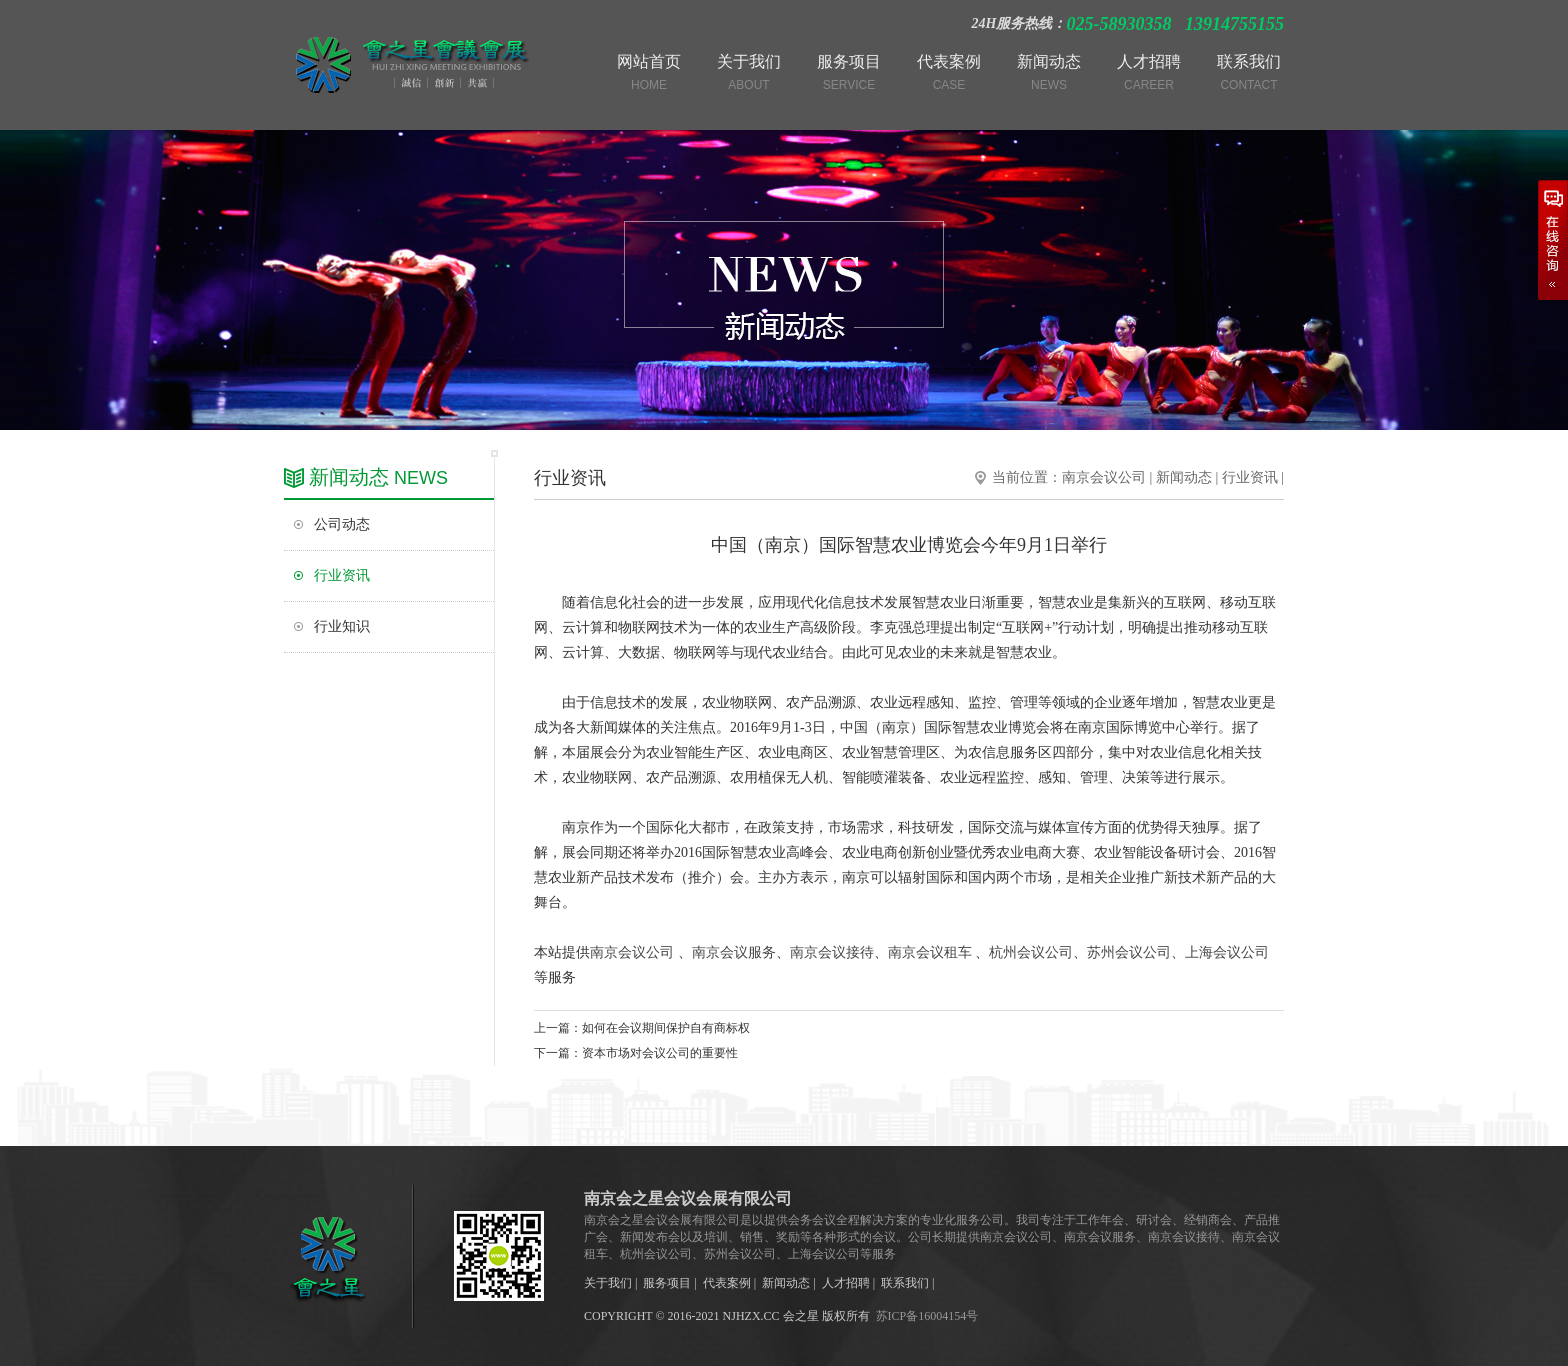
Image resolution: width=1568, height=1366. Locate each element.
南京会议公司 (1104, 477)
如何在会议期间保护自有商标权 (666, 1028)
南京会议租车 (930, 952)
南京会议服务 (734, 952)
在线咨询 (1553, 240)
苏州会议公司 (1129, 952)
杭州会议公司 (1031, 952)
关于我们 (608, 1283)
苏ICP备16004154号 (927, 1316)
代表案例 (727, 1283)
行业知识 (342, 626)
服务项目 (667, 1283)
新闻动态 (1184, 477)
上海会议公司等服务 (842, 1254)
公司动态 (342, 524)
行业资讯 (342, 575)
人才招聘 (846, 1283)
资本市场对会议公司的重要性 (660, 1053)
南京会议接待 (832, 952)
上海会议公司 (1227, 952)
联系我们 (905, 1283)
